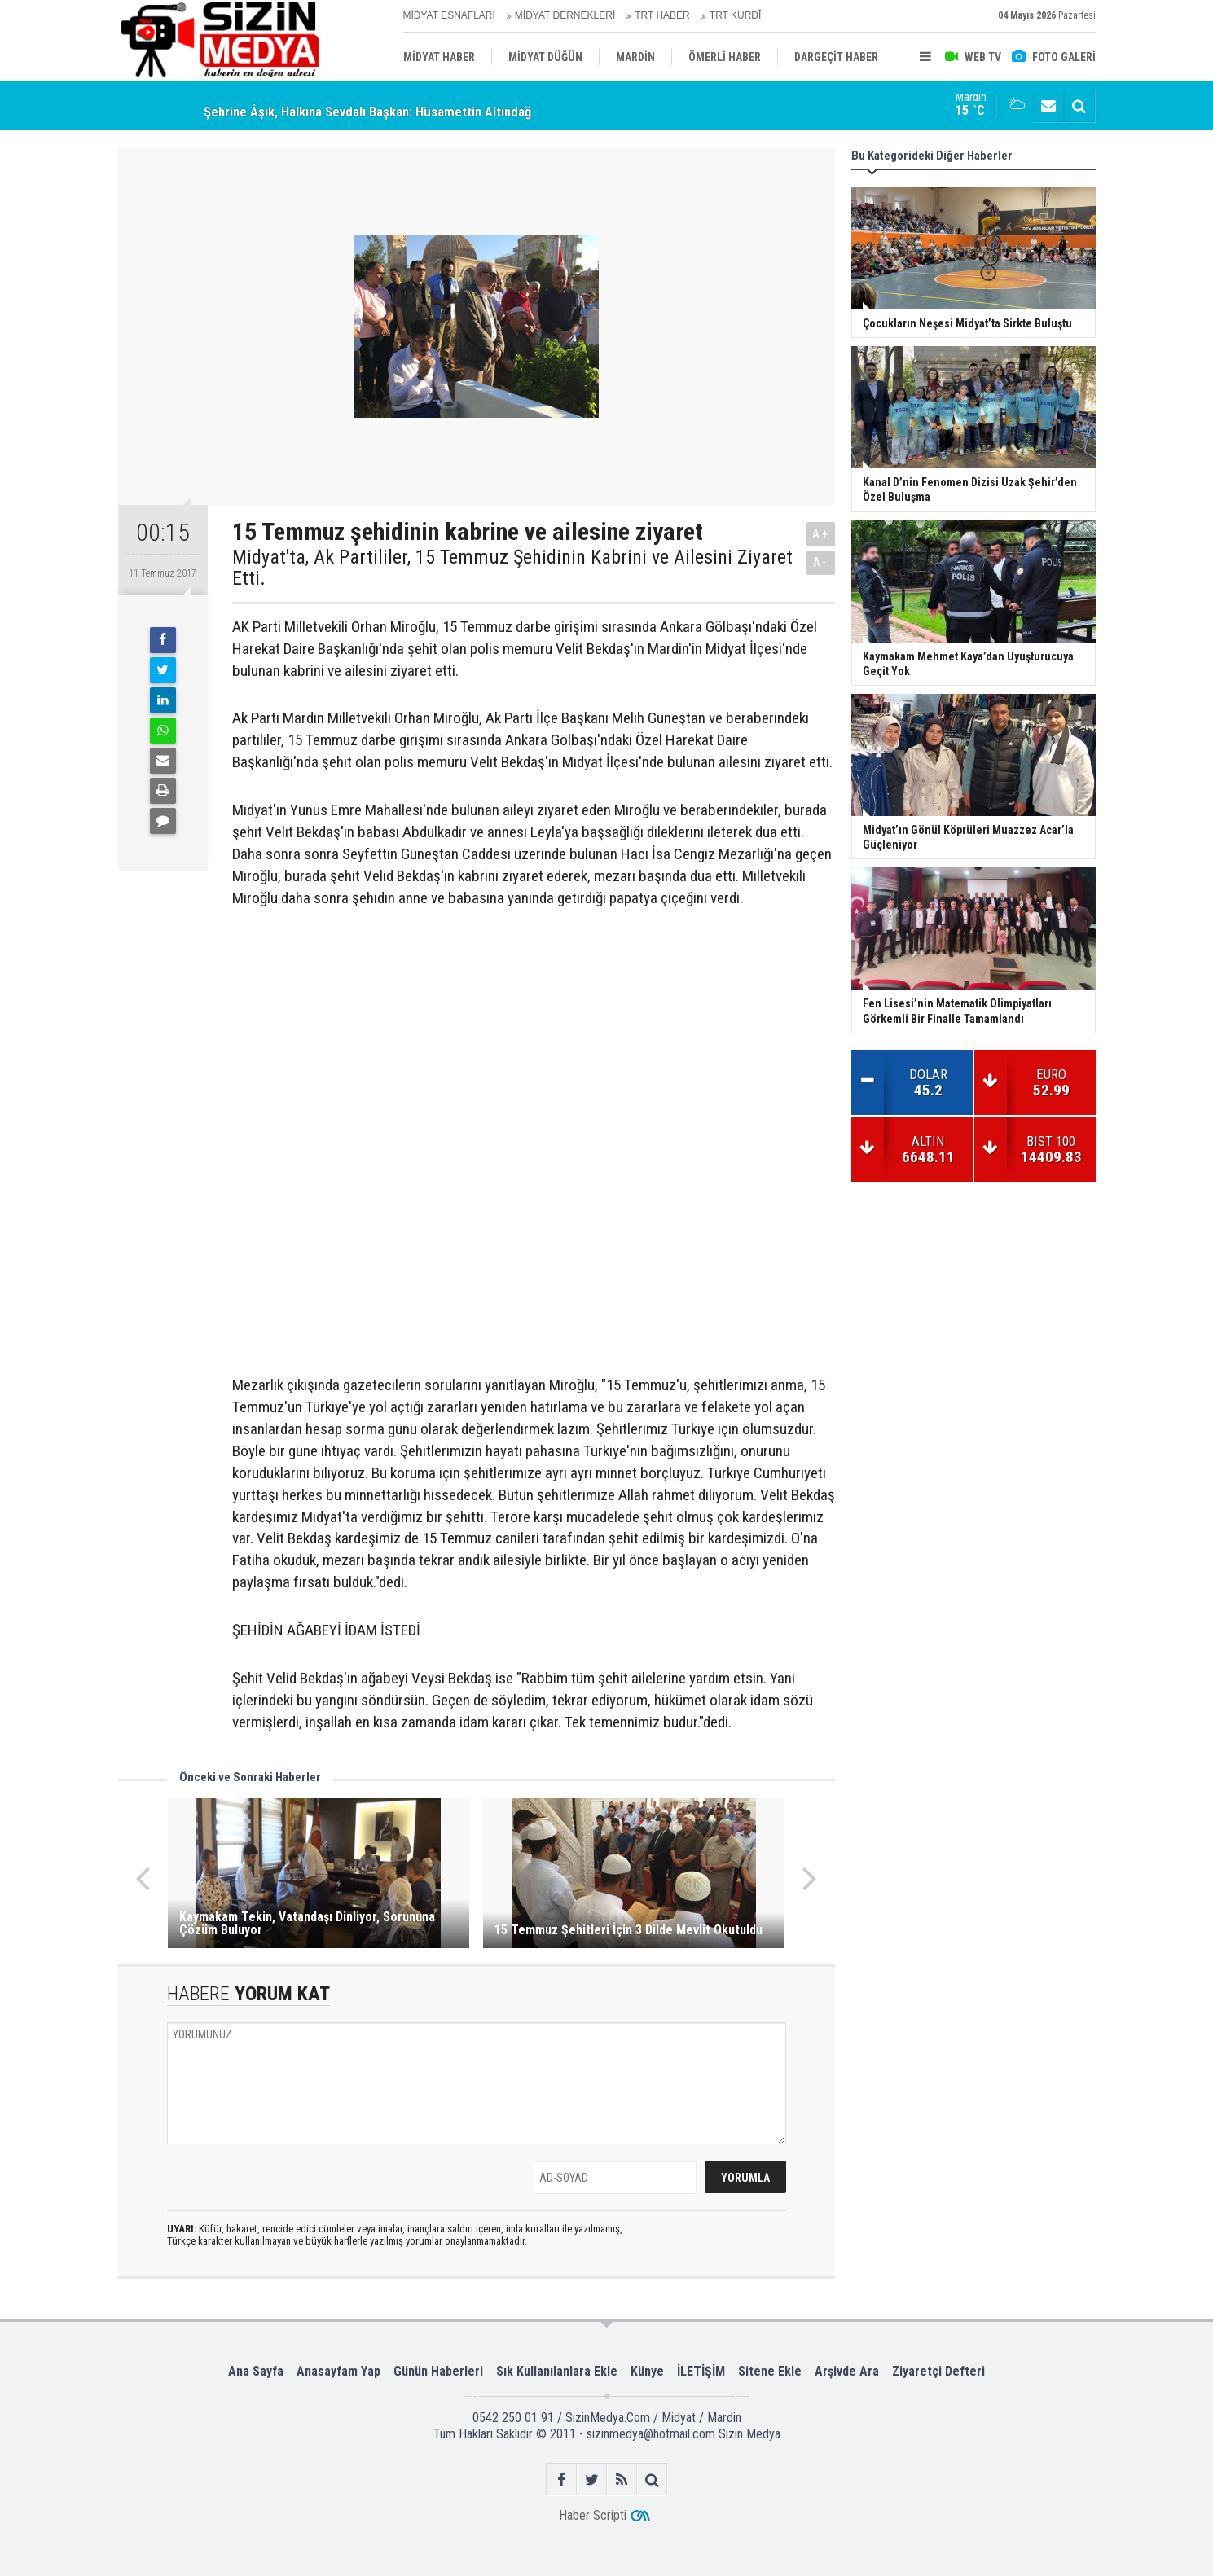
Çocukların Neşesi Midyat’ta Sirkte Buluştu (325, 102)
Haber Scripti (592, 2515)
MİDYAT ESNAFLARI (449, 15)
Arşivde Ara (847, 2371)
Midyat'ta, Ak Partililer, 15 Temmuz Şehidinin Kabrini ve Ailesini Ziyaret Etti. (512, 568)
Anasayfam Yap (338, 2371)
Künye (647, 2371)
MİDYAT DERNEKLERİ (565, 15)
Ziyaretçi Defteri (938, 2371)
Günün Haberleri (438, 2371)
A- (820, 562)
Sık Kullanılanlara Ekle (556, 2371)
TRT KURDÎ (736, 15)
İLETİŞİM (701, 2371)
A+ (820, 534)
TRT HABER (662, 15)
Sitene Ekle (770, 2371)
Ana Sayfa (255, 2371)
